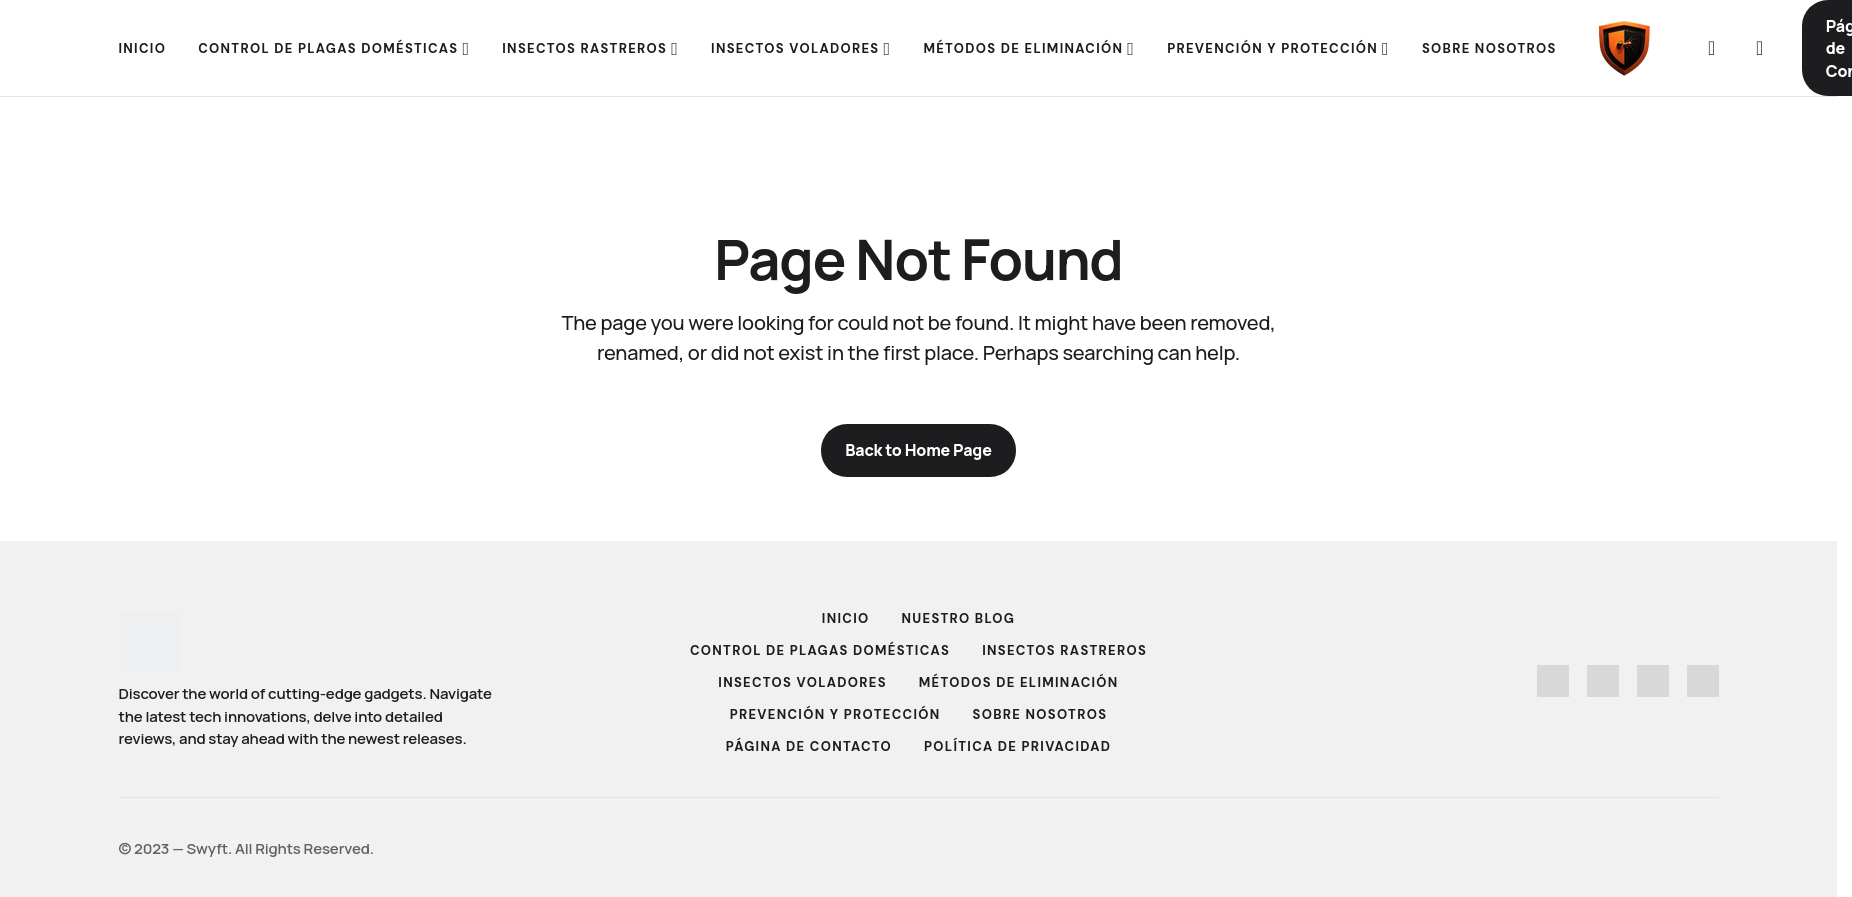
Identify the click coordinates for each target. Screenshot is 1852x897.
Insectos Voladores (802, 682)
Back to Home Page (918, 450)
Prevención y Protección (835, 714)
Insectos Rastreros (1064, 650)
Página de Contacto (809, 746)
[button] (1712, 48)
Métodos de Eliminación (1019, 682)
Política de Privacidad (1017, 746)
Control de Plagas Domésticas (820, 650)
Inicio (846, 618)
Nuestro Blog (959, 618)
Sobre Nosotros (1040, 714)
